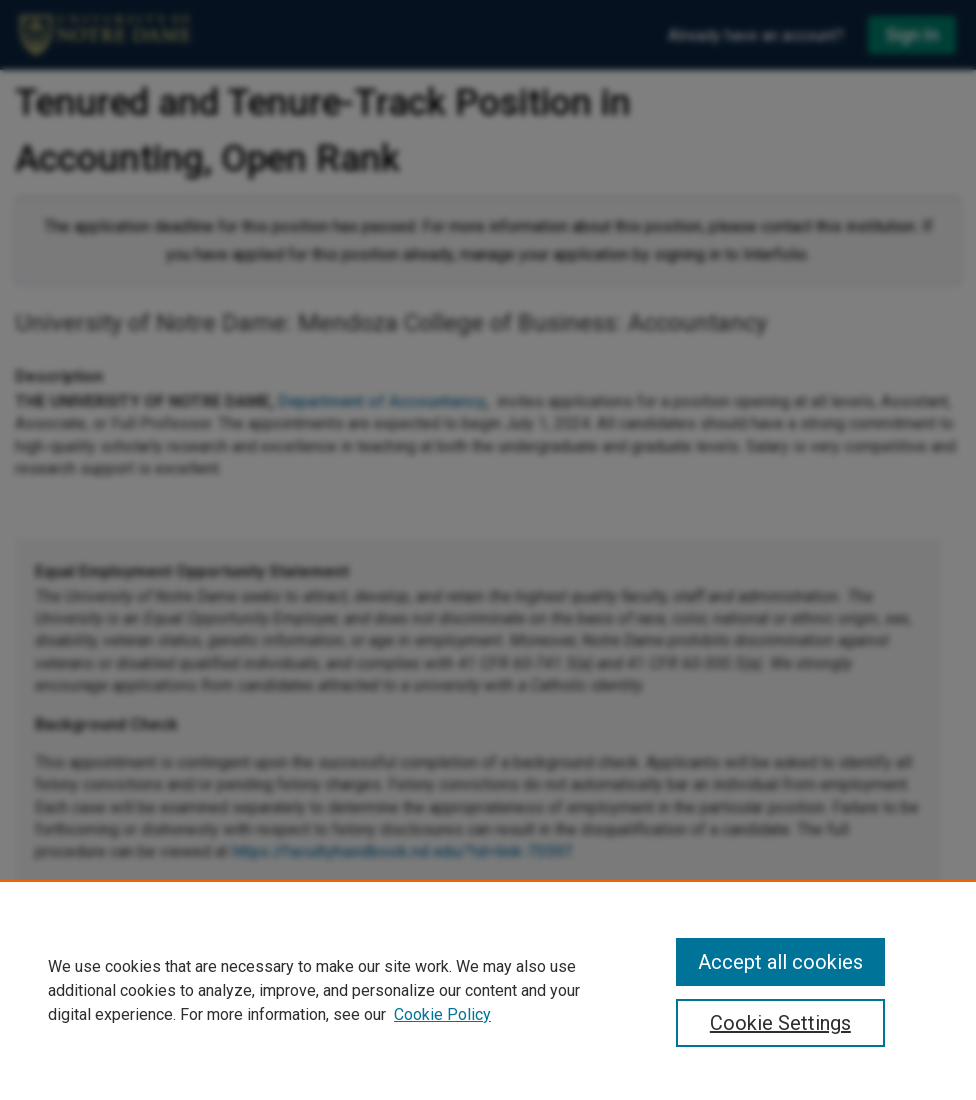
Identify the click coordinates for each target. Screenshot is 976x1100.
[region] (488, 990)
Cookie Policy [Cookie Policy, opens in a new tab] (442, 1014)
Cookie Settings (780, 1023)
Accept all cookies (780, 962)
